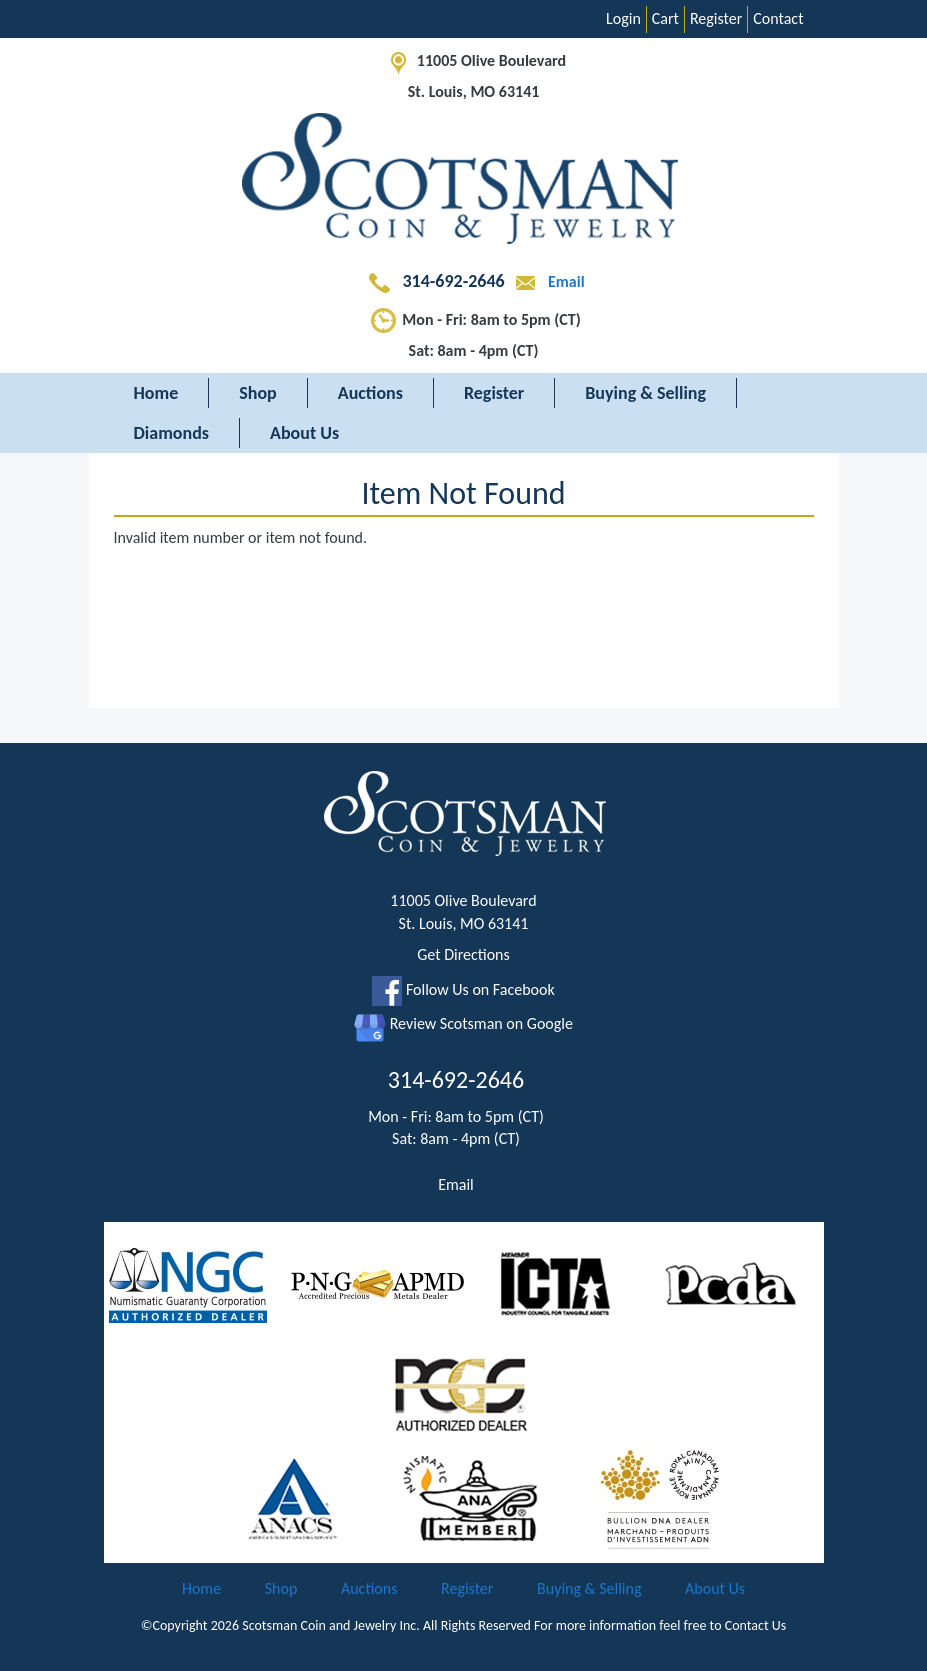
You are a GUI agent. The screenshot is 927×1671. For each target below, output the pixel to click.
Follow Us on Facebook (463, 989)
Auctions (370, 393)
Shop (258, 393)
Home (156, 393)
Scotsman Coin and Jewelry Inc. (331, 1625)
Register (716, 18)
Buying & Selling (645, 393)
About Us (304, 433)
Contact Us (756, 1625)
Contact (778, 18)
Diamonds (171, 433)
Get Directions (463, 954)
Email (546, 281)
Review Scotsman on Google (463, 1023)
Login (623, 18)
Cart (665, 18)
